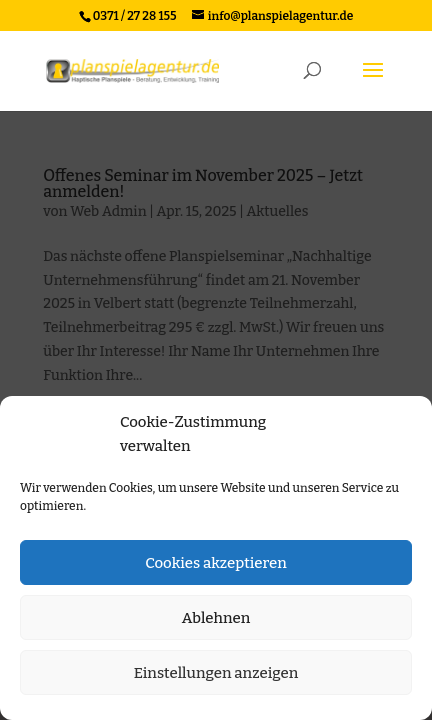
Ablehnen (216, 618)
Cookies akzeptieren (216, 563)
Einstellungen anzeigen (216, 673)
